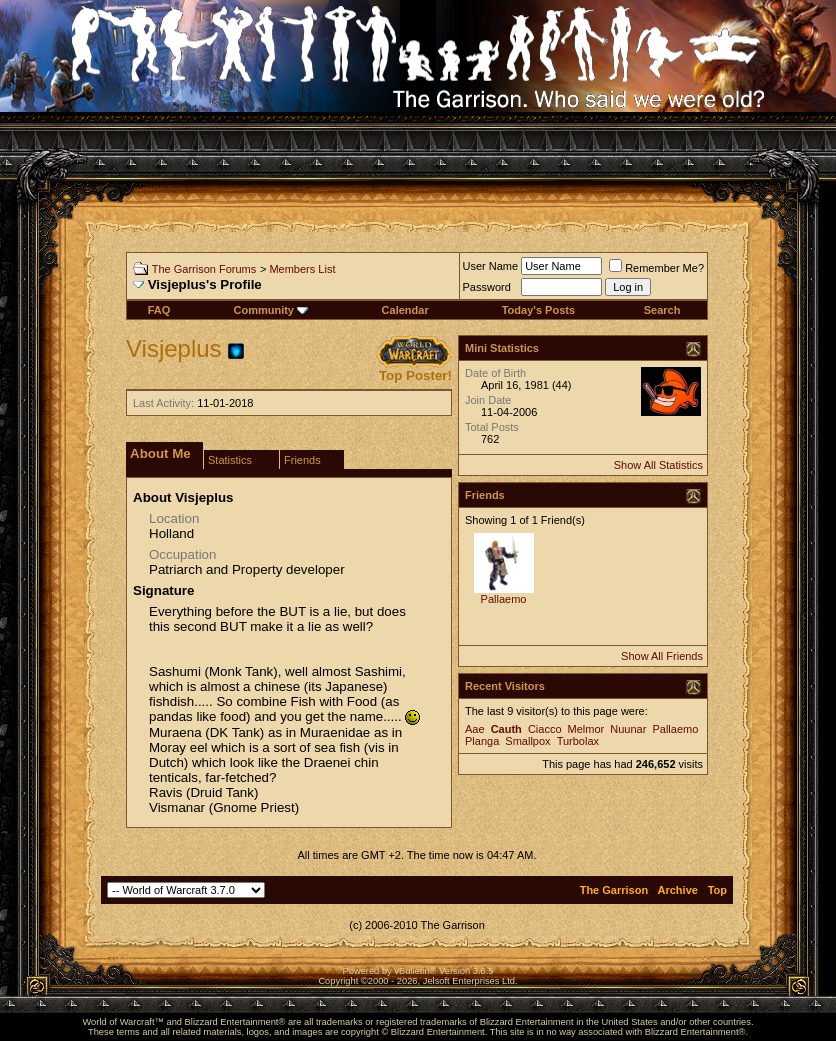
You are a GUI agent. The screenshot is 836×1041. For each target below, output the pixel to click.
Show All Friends (662, 656)
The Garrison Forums (204, 269)
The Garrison (614, 890)
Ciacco (545, 729)
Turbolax (578, 741)
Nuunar (628, 729)
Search (662, 310)
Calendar (405, 310)
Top (717, 890)
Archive (678, 890)
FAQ (159, 310)
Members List (302, 269)
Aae (475, 729)
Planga (482, 741)
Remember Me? (656, 268)
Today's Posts (538, 310)
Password (487, 287)
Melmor (586, 729)
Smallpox (527, 741)
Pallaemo (504, 599)
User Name (491, 266)
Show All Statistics (658, 465)
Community (270, 310)
